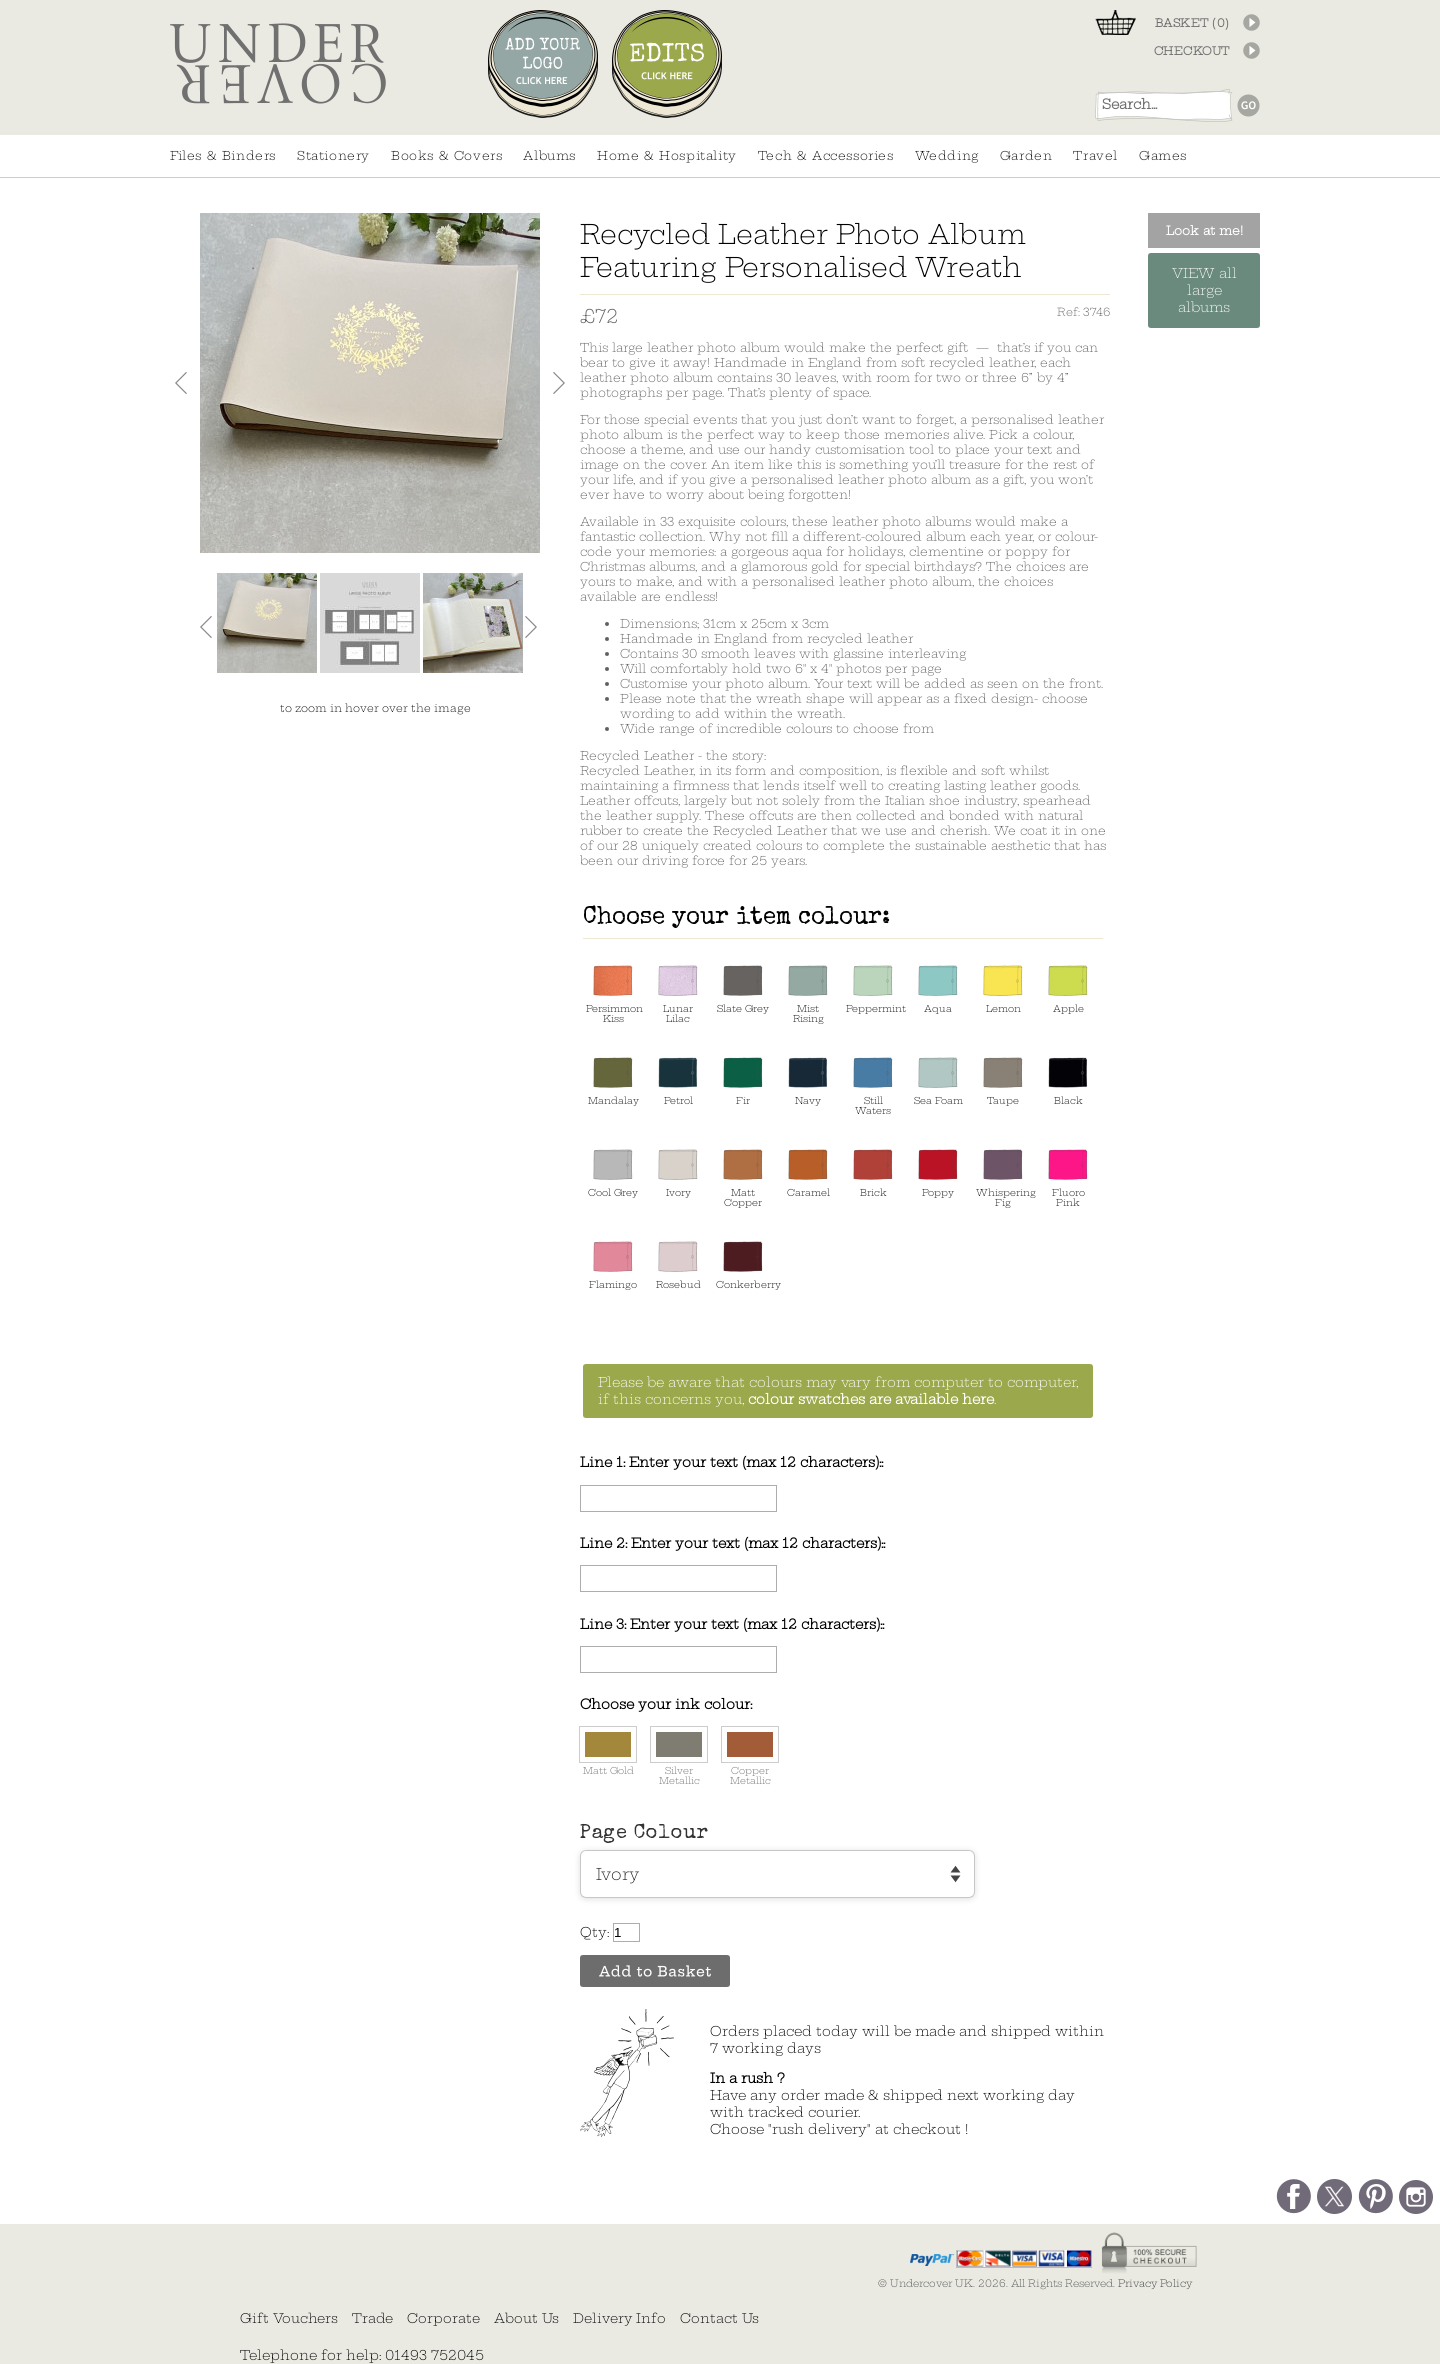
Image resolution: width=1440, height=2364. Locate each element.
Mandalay (613, 1081)
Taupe (1003, 1081)
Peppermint (873, 989)
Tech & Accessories (826, 155)
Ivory (678, 1173)
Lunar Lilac (678, 994)
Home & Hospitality (667, 155)
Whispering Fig (1003, 1178)
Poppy (938, 1173)
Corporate (443, 2318)
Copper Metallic (750, 1757)
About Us (526, 2318)
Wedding (947, 155)
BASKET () (1192, 23)
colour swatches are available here (871, 1399)
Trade (372, 2318)
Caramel (808, 1173)
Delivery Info (619, 2318)
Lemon (1003, 989)
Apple (1068, 989)
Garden (1026, 155)
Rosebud (678, 1265)
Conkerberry (743, 1265)
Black (1068, 1081)
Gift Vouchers (289, 2318)
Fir (743, 1081)
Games (1163, 155)
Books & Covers (446, 155)
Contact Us (719, 2318)
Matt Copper (743, 1178)
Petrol (678, 1081)
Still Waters (873, 1086)
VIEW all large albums (1204, 290)
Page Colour (644, 1834)
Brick (873, 1173)
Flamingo (613, 1265)
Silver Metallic (679, 1757)
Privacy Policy (1155, 2283)
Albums (549, 155)
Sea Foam (938, 1081)
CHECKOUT (1192, 51)
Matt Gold (608, 1751)
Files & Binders (223, 155)
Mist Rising (808, 994)
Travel (1095, 155)
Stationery (333, 155)
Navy (808, 1081)
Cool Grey (613, 1173)
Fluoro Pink (1068, 1178)
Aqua (938, 989)
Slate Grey (743, 989)
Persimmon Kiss (613, 994)
